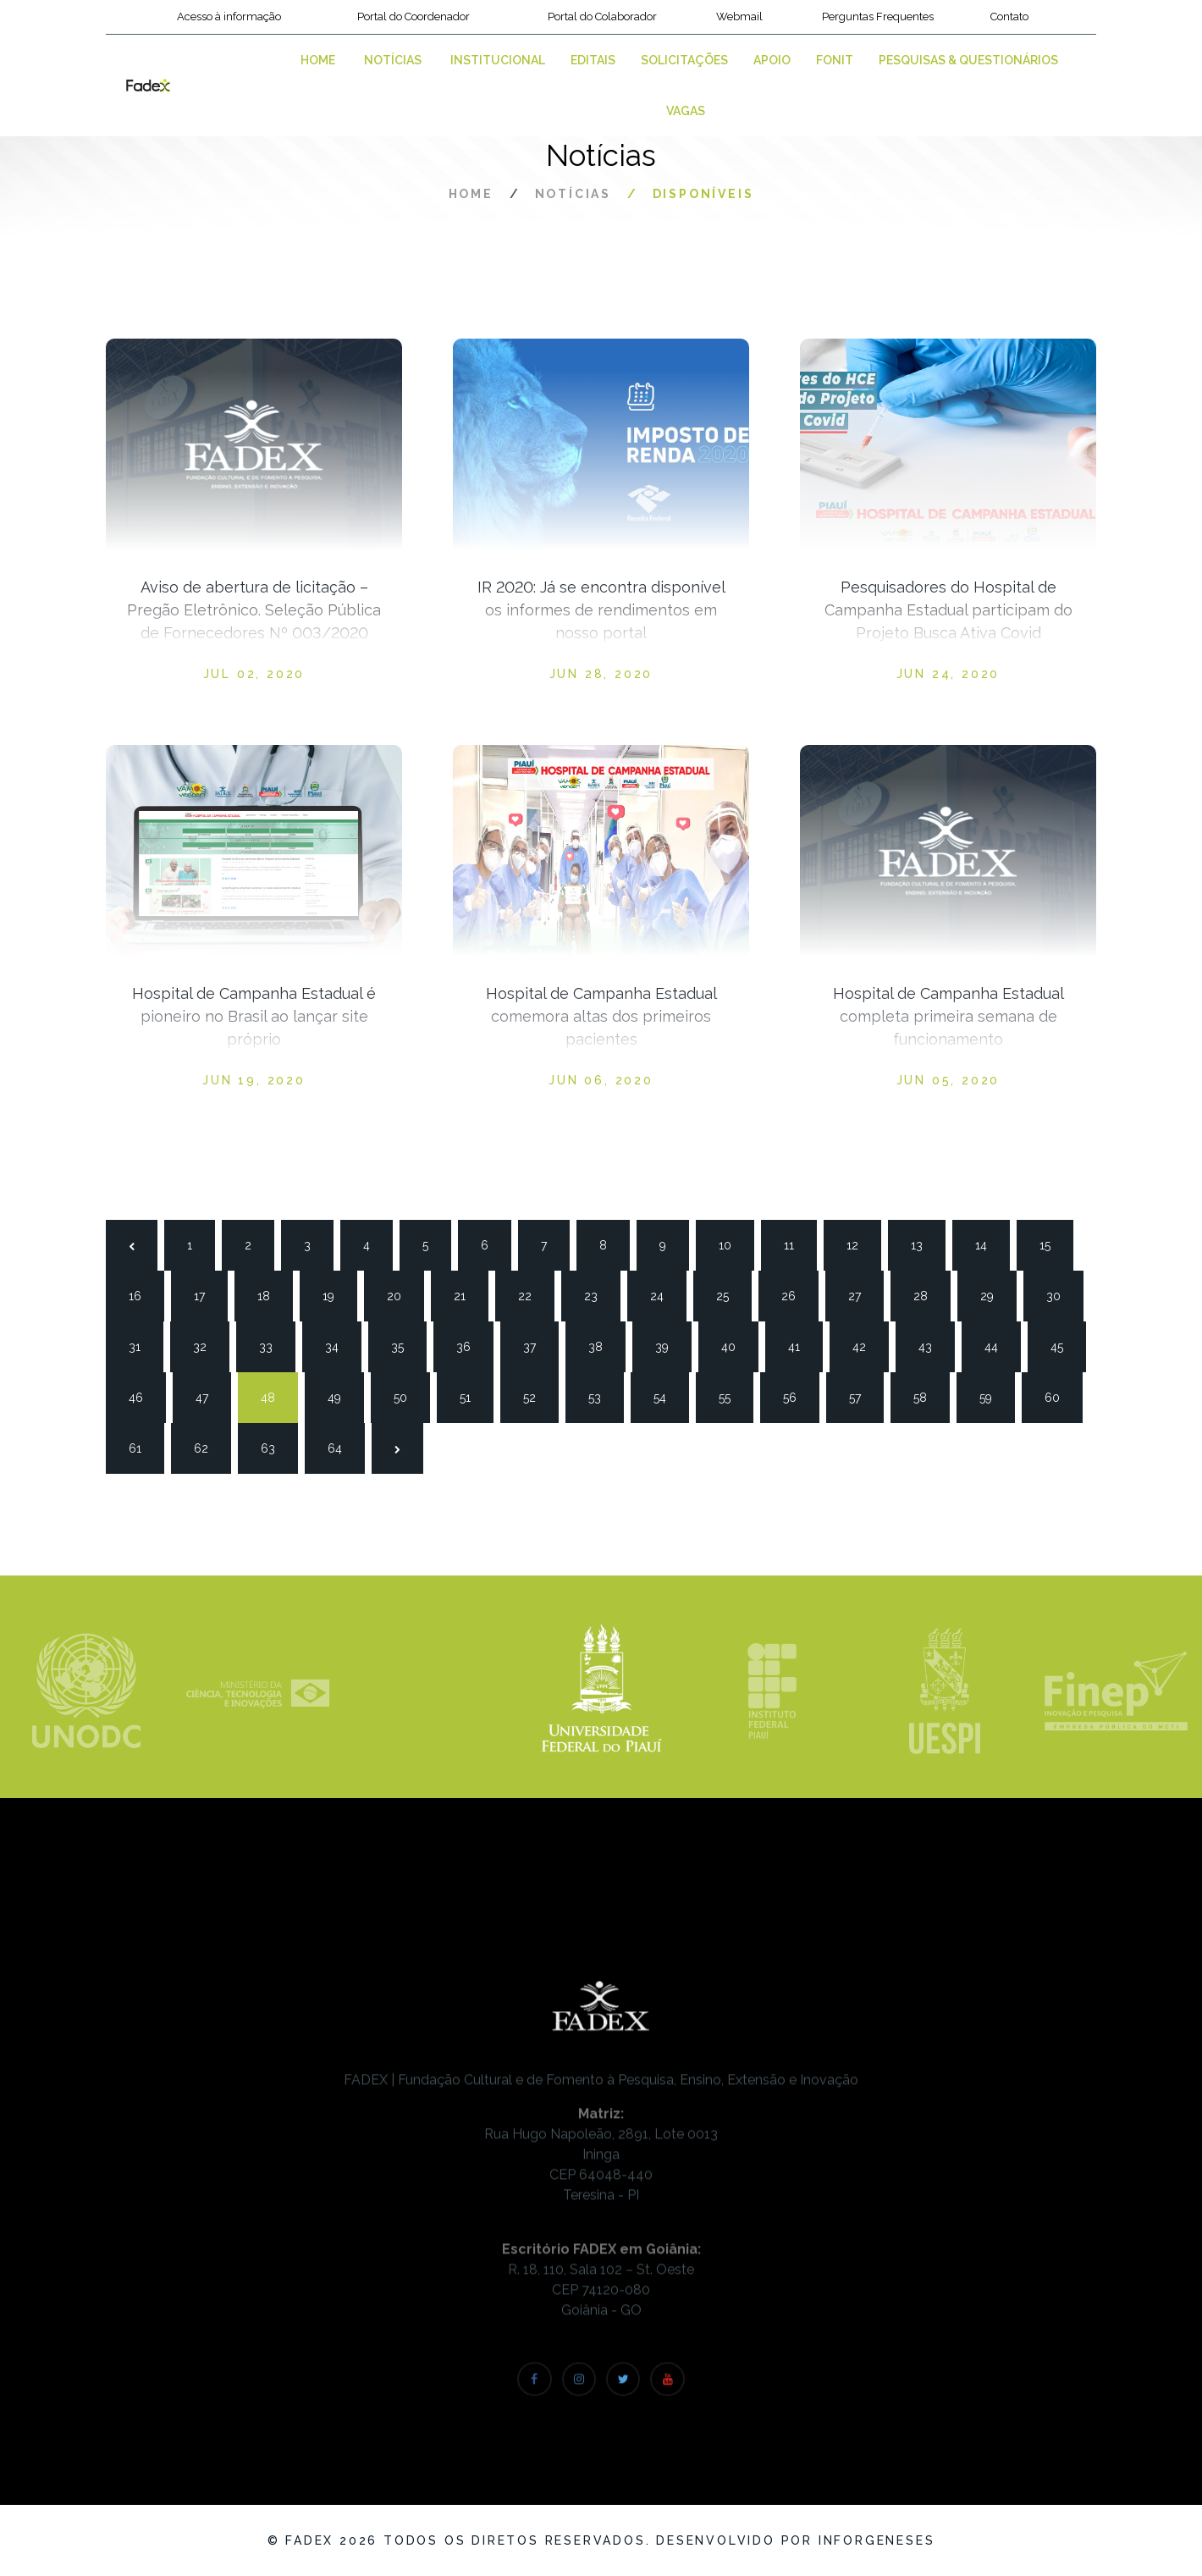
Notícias (393, 60)
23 (597, 1294)
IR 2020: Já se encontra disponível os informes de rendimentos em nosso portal (601, 610)
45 (1064, 1345)
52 (536, 1395)
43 (932, 1345)
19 (336, 1294)
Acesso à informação (229, 16)
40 (734, 1345)
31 (142, 1345)
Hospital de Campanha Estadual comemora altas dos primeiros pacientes (601, 1016)
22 (531, 1294)
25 (729, 1294)
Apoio (772, 60)
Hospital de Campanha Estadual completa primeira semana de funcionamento (948, 1016)
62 (207, 1446)
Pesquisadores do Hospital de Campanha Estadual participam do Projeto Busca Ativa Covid (948, 610)
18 (270, 1294)
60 (1058, 1395)
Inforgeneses (877, 2540)
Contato (1009, 16)
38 (601, 1345)
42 (865, 1345)
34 (338, 1345)
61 (142, 1446)
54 (667, 1395)
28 (926, 1294)
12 (860, 1243)
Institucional (497, 60)
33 (272, 1345)
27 (861, 1294)
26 (794, 1294)
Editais (593, 60)
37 (536, 1345)
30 (1059, 1294)
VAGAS (685, 111)
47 (209, 1395)
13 (924, 1243)
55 (732, 1395)
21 (467, 1294)
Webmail (739, 16)
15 (1053, 1243)
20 (400, 1294)
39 (668, 1345)
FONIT (834, 60)
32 (206, 1345)
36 (469, 1345)
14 (988, 1243)
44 (998, 1345)
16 (142, 1294)
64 (341, 1446)
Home (317, 60)
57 (862, 1395)
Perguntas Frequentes (878, 16)
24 (663, 1294)
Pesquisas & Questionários (968, 60)
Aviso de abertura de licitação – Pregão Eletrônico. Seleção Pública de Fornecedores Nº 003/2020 (254, 610)
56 (796, 1395)
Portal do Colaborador (602, 16)
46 (142, 1395)
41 (801, 1345)
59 (992, 1395)
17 (207, 1294)
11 (797, 1243)
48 (274, 1395)
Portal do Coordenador (413, 16)
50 (407, 1395)
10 (732, 1243)
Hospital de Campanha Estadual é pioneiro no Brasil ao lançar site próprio (254, 1016)
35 (404, 1345)
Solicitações (684, 60)
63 (274, 1446)
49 (341, 1395)
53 (601, 1395)
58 (926, 1395)
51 (473, 1395)
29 (993, 1294)
